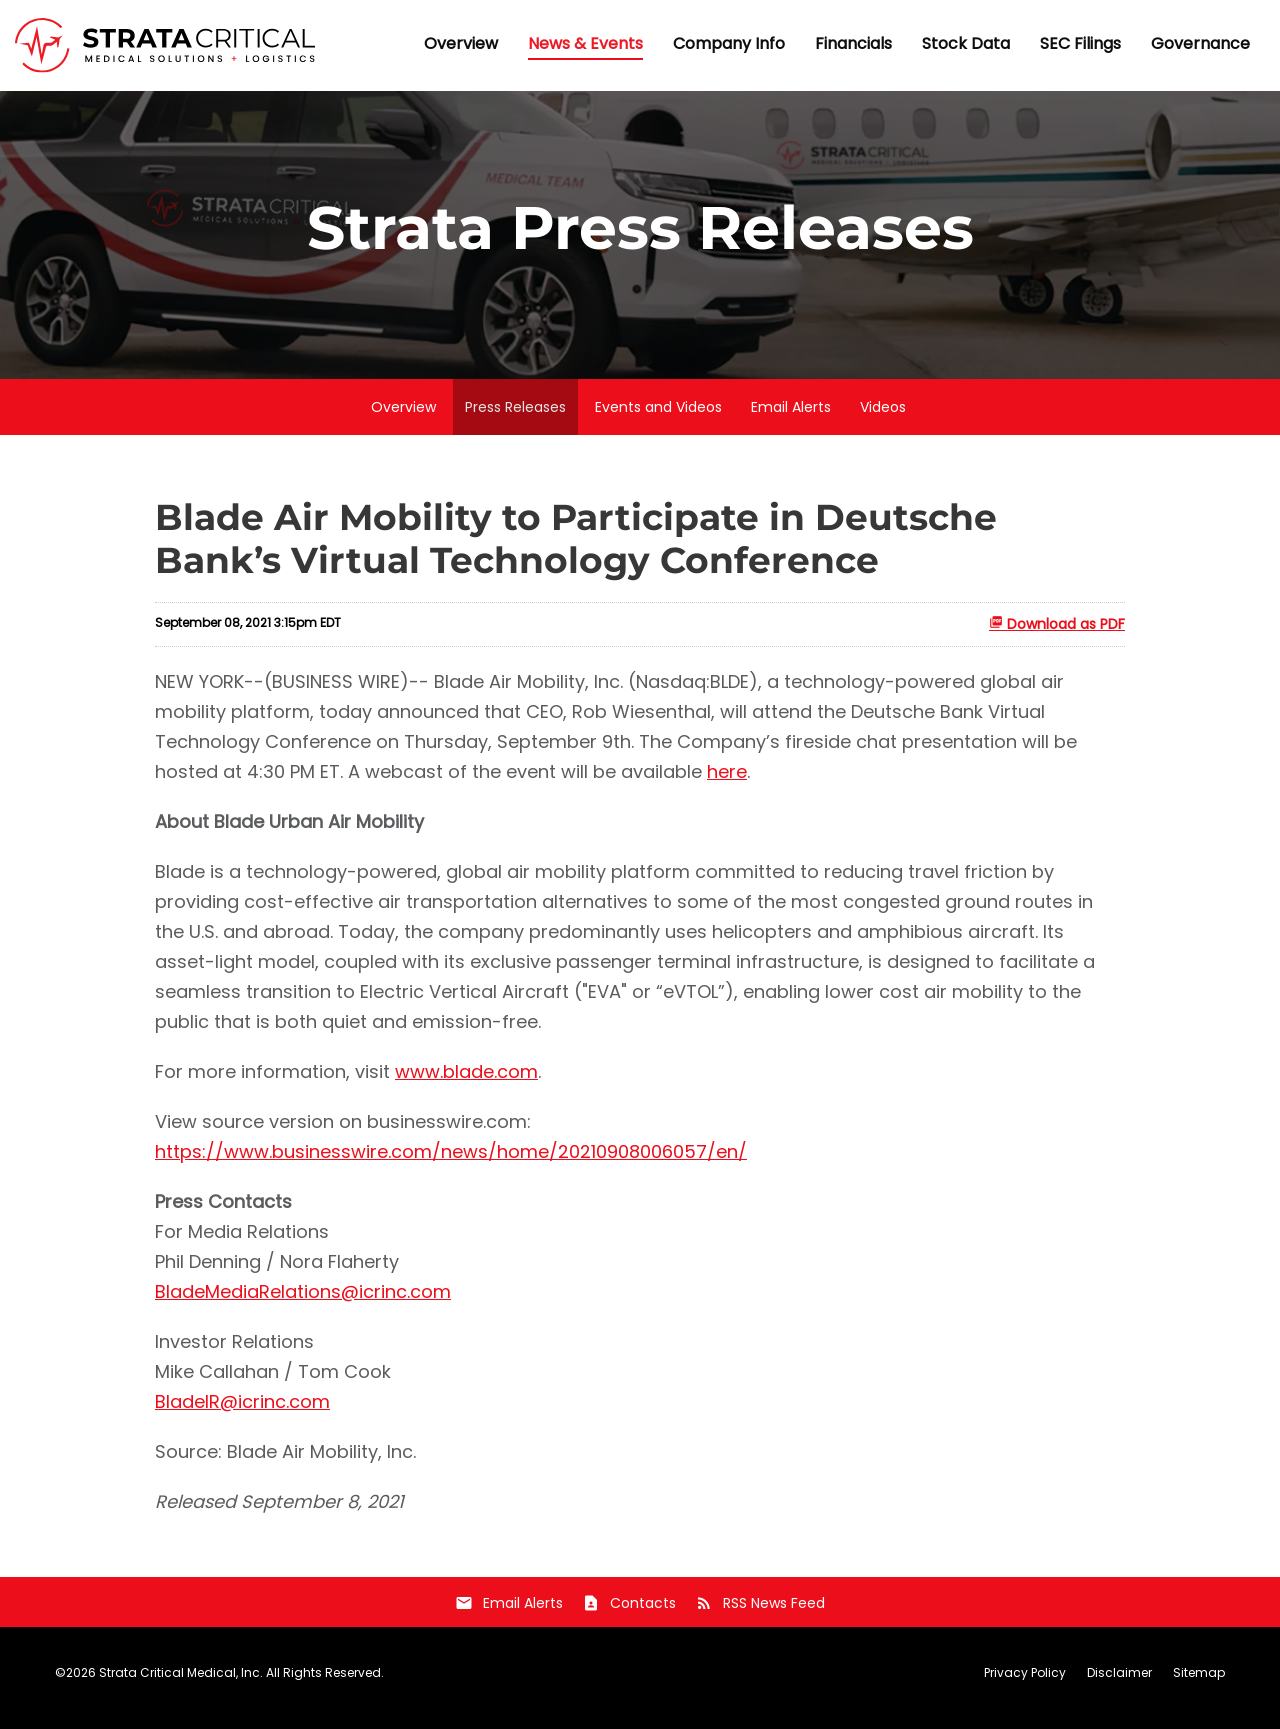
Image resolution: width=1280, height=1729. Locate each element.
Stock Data (966, 43)
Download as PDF (1057, 634)
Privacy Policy (1025, 1683)
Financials (853, 43)
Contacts (629, 1613)
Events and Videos (658, 417)
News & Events (585, 43)
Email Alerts (791, 417)
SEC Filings (1080, 43)
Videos (883, 417)
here (727, 781)
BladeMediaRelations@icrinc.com (303, 1301)
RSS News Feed (760, 1613)
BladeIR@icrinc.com (242, 1411)
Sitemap (1199, 1683)
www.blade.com (466, 1081)
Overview (461, 43)
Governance (1200, 43)
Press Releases (515, 417)
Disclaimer (1119, 1683)
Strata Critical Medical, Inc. (181, 1682)
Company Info (729, 43)
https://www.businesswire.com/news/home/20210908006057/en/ (451, 1161)
